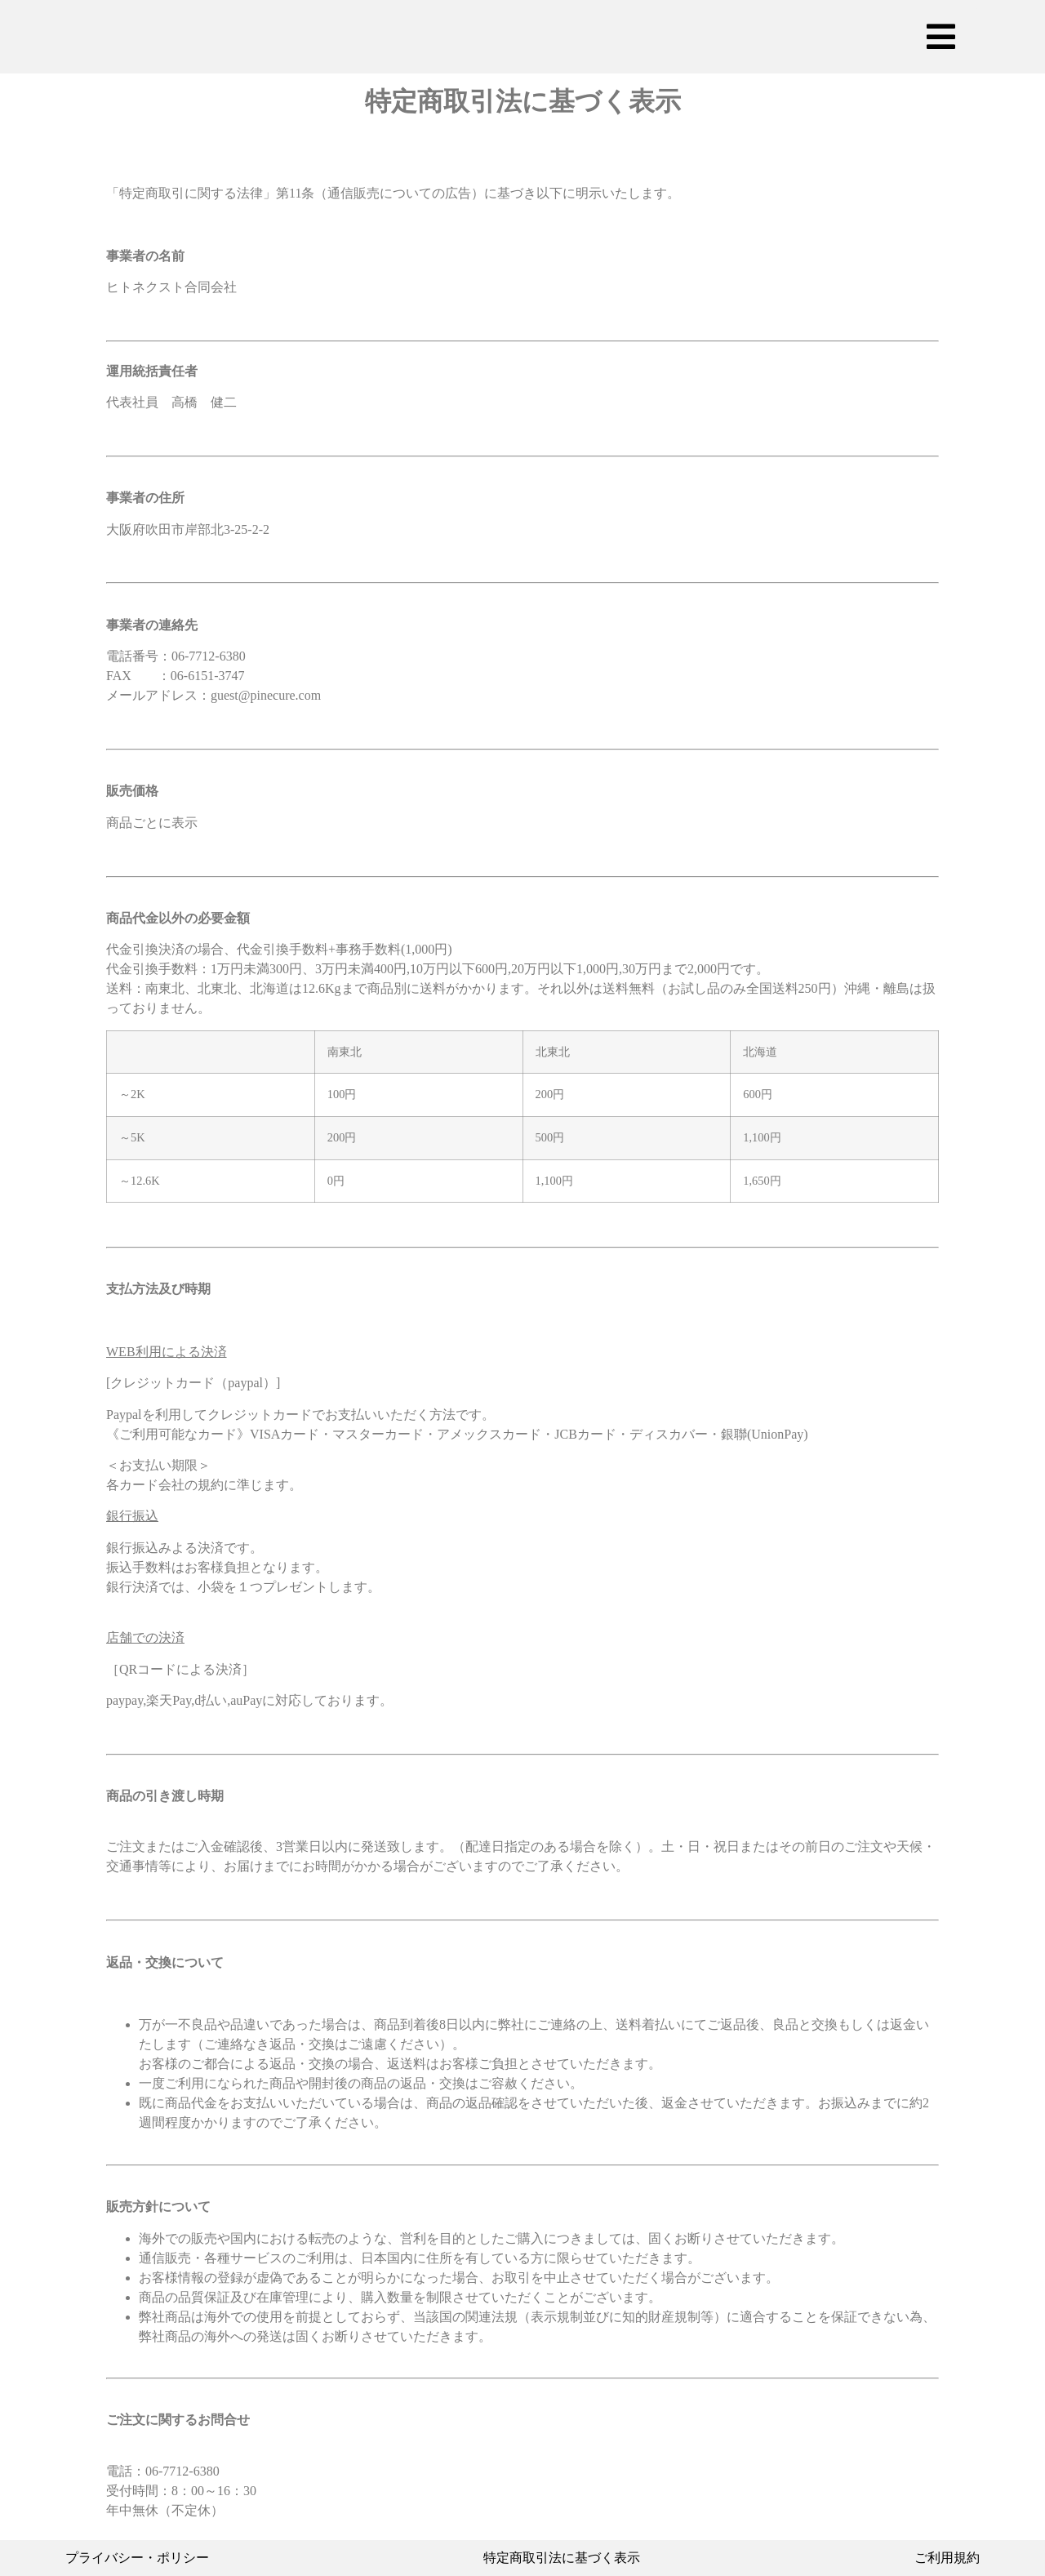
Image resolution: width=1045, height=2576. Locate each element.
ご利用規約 (947, 2557)
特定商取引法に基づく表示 (561, 2557)
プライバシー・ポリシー (137, 2557)
